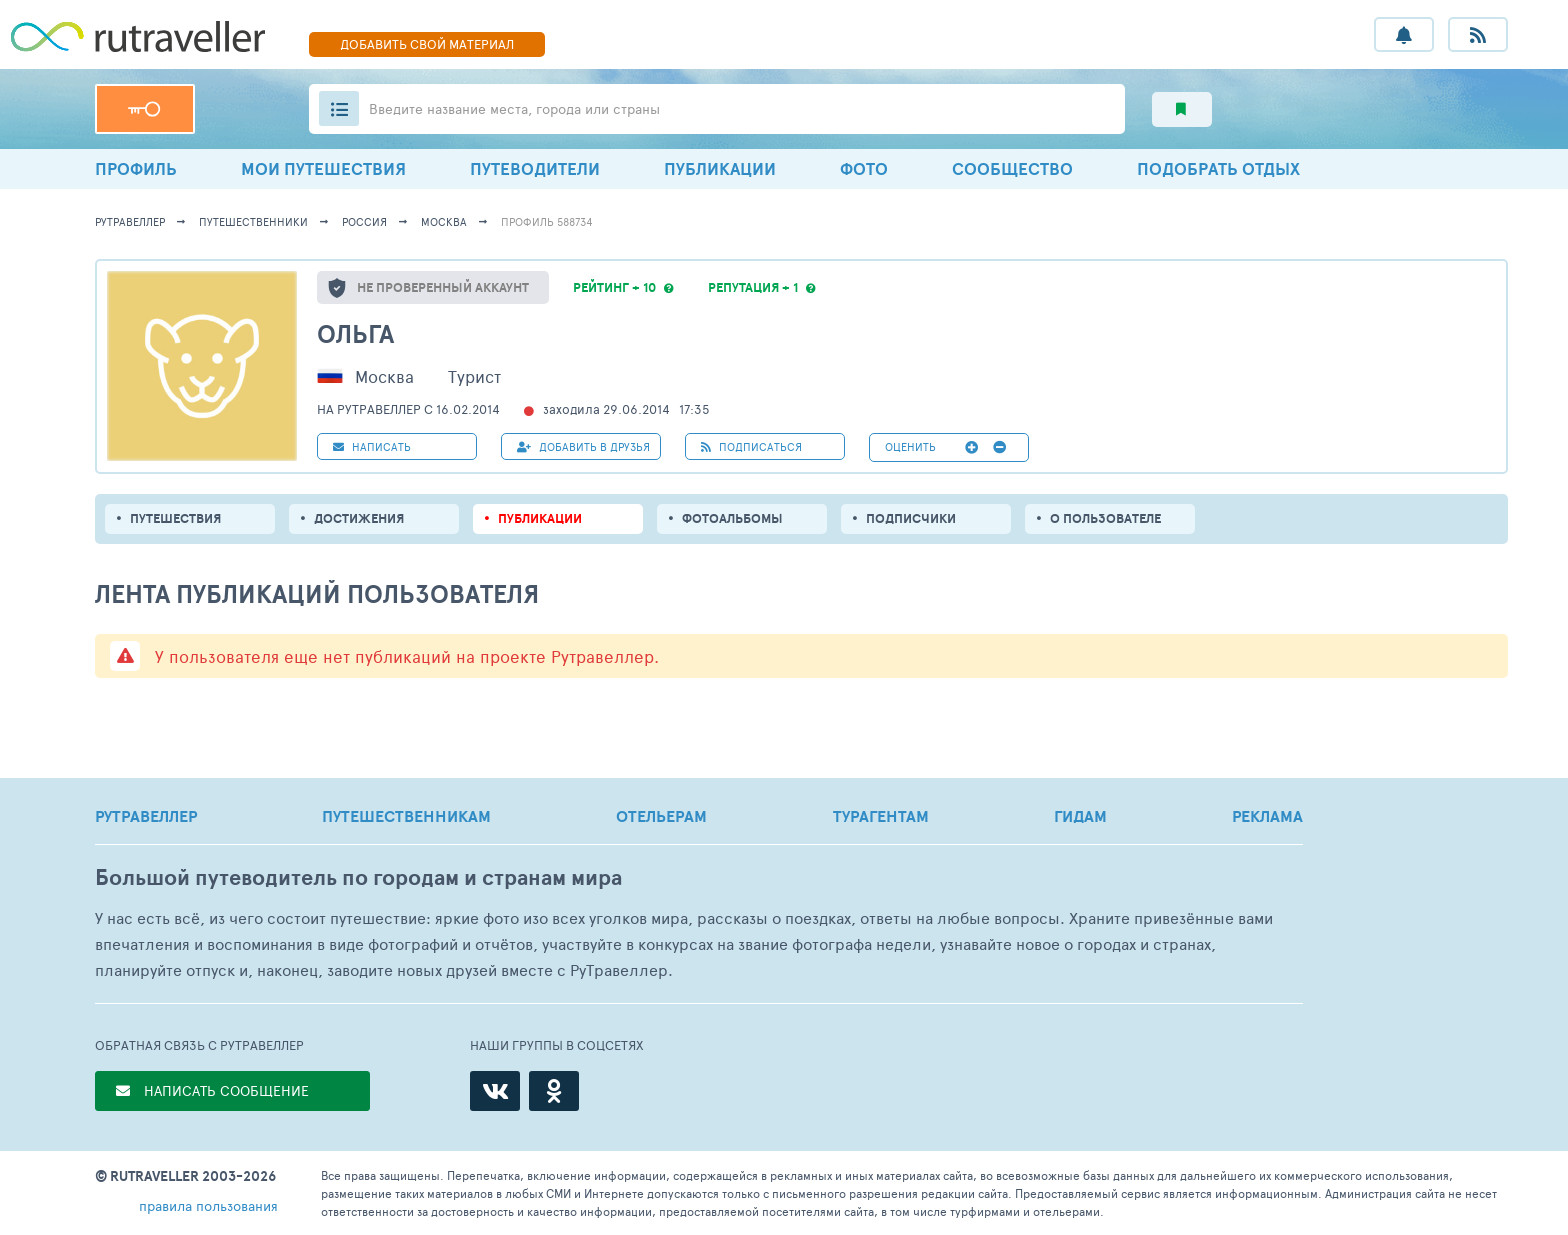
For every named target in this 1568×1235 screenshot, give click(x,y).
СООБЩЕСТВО (1012, 168)
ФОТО (864, 168)
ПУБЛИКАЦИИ (720, 168)
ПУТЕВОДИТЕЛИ (535, 168)
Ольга (355, 333)
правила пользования (208, 1205)
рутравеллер (130, 221)
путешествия (175, 518)
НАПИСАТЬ (372, 446)
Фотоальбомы (732, 518)
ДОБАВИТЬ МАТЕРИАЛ (427, 44)
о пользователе (1105, 518)
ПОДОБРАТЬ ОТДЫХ (1218, 168)
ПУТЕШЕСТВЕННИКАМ (406, 816)
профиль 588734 (547, 221)
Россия (364, 221)
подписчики (911, 518)
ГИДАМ (1080, 816)
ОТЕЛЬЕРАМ (661, 816)
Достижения (359, 518)
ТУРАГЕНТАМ (881, 816)
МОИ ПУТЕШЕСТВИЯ (323, 168)
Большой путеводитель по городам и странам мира (358, 877)
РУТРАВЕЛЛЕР (146, 816)
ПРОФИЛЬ (136, 168)
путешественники (253, 221)
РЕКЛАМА (1267, 816)
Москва (444, 221)
